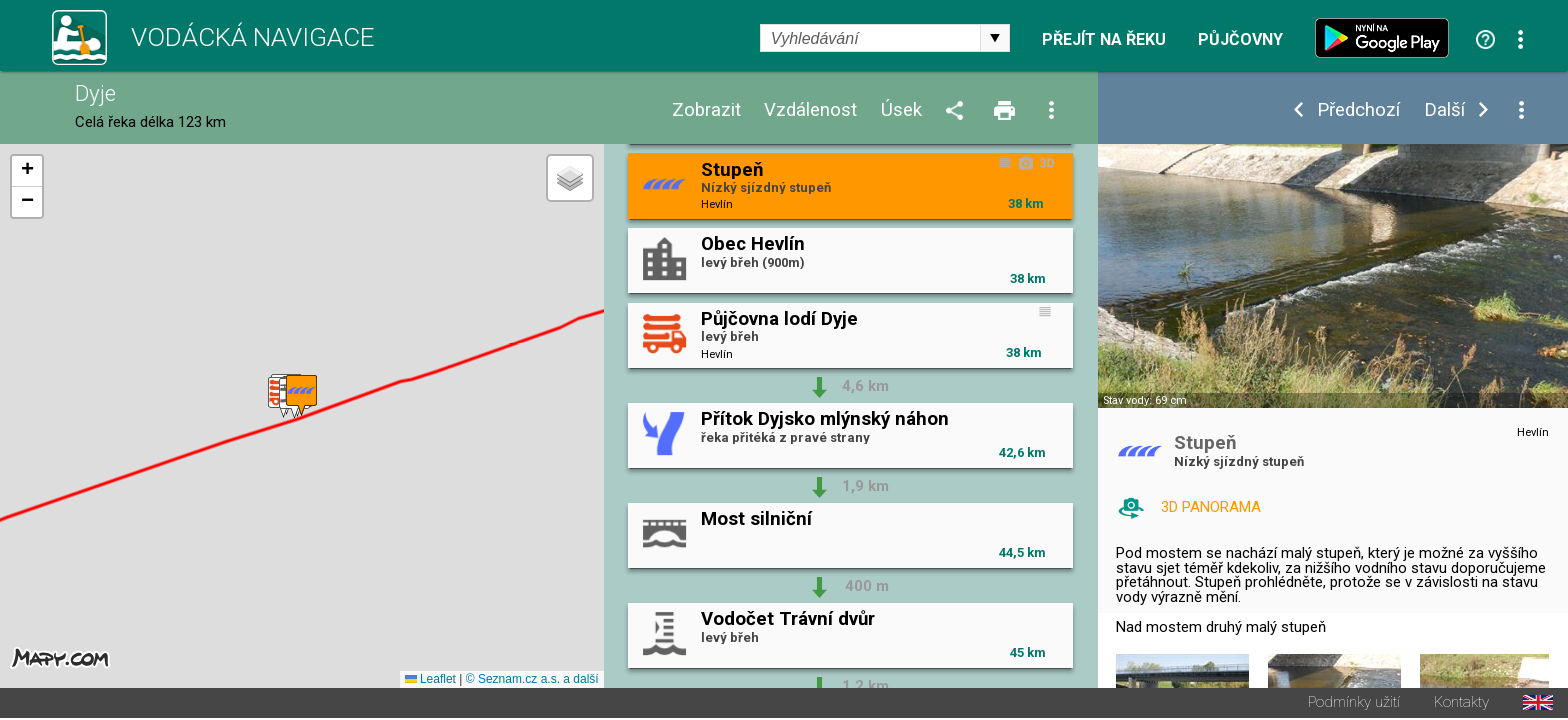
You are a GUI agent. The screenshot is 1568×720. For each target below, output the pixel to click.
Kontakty (1461, 704)
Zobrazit (706, 110)
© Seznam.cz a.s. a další (532, 681)
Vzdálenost (810, 110)
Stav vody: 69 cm (1145, 400)
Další (1444, 110)
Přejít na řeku (1104, 40)
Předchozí (1358, 110)
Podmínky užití (1354, 704)
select (995, 38)
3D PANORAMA (1211, 507)
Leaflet (430, 681)
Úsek (901, 110)
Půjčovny (1240, 40)
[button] (301, 396)
